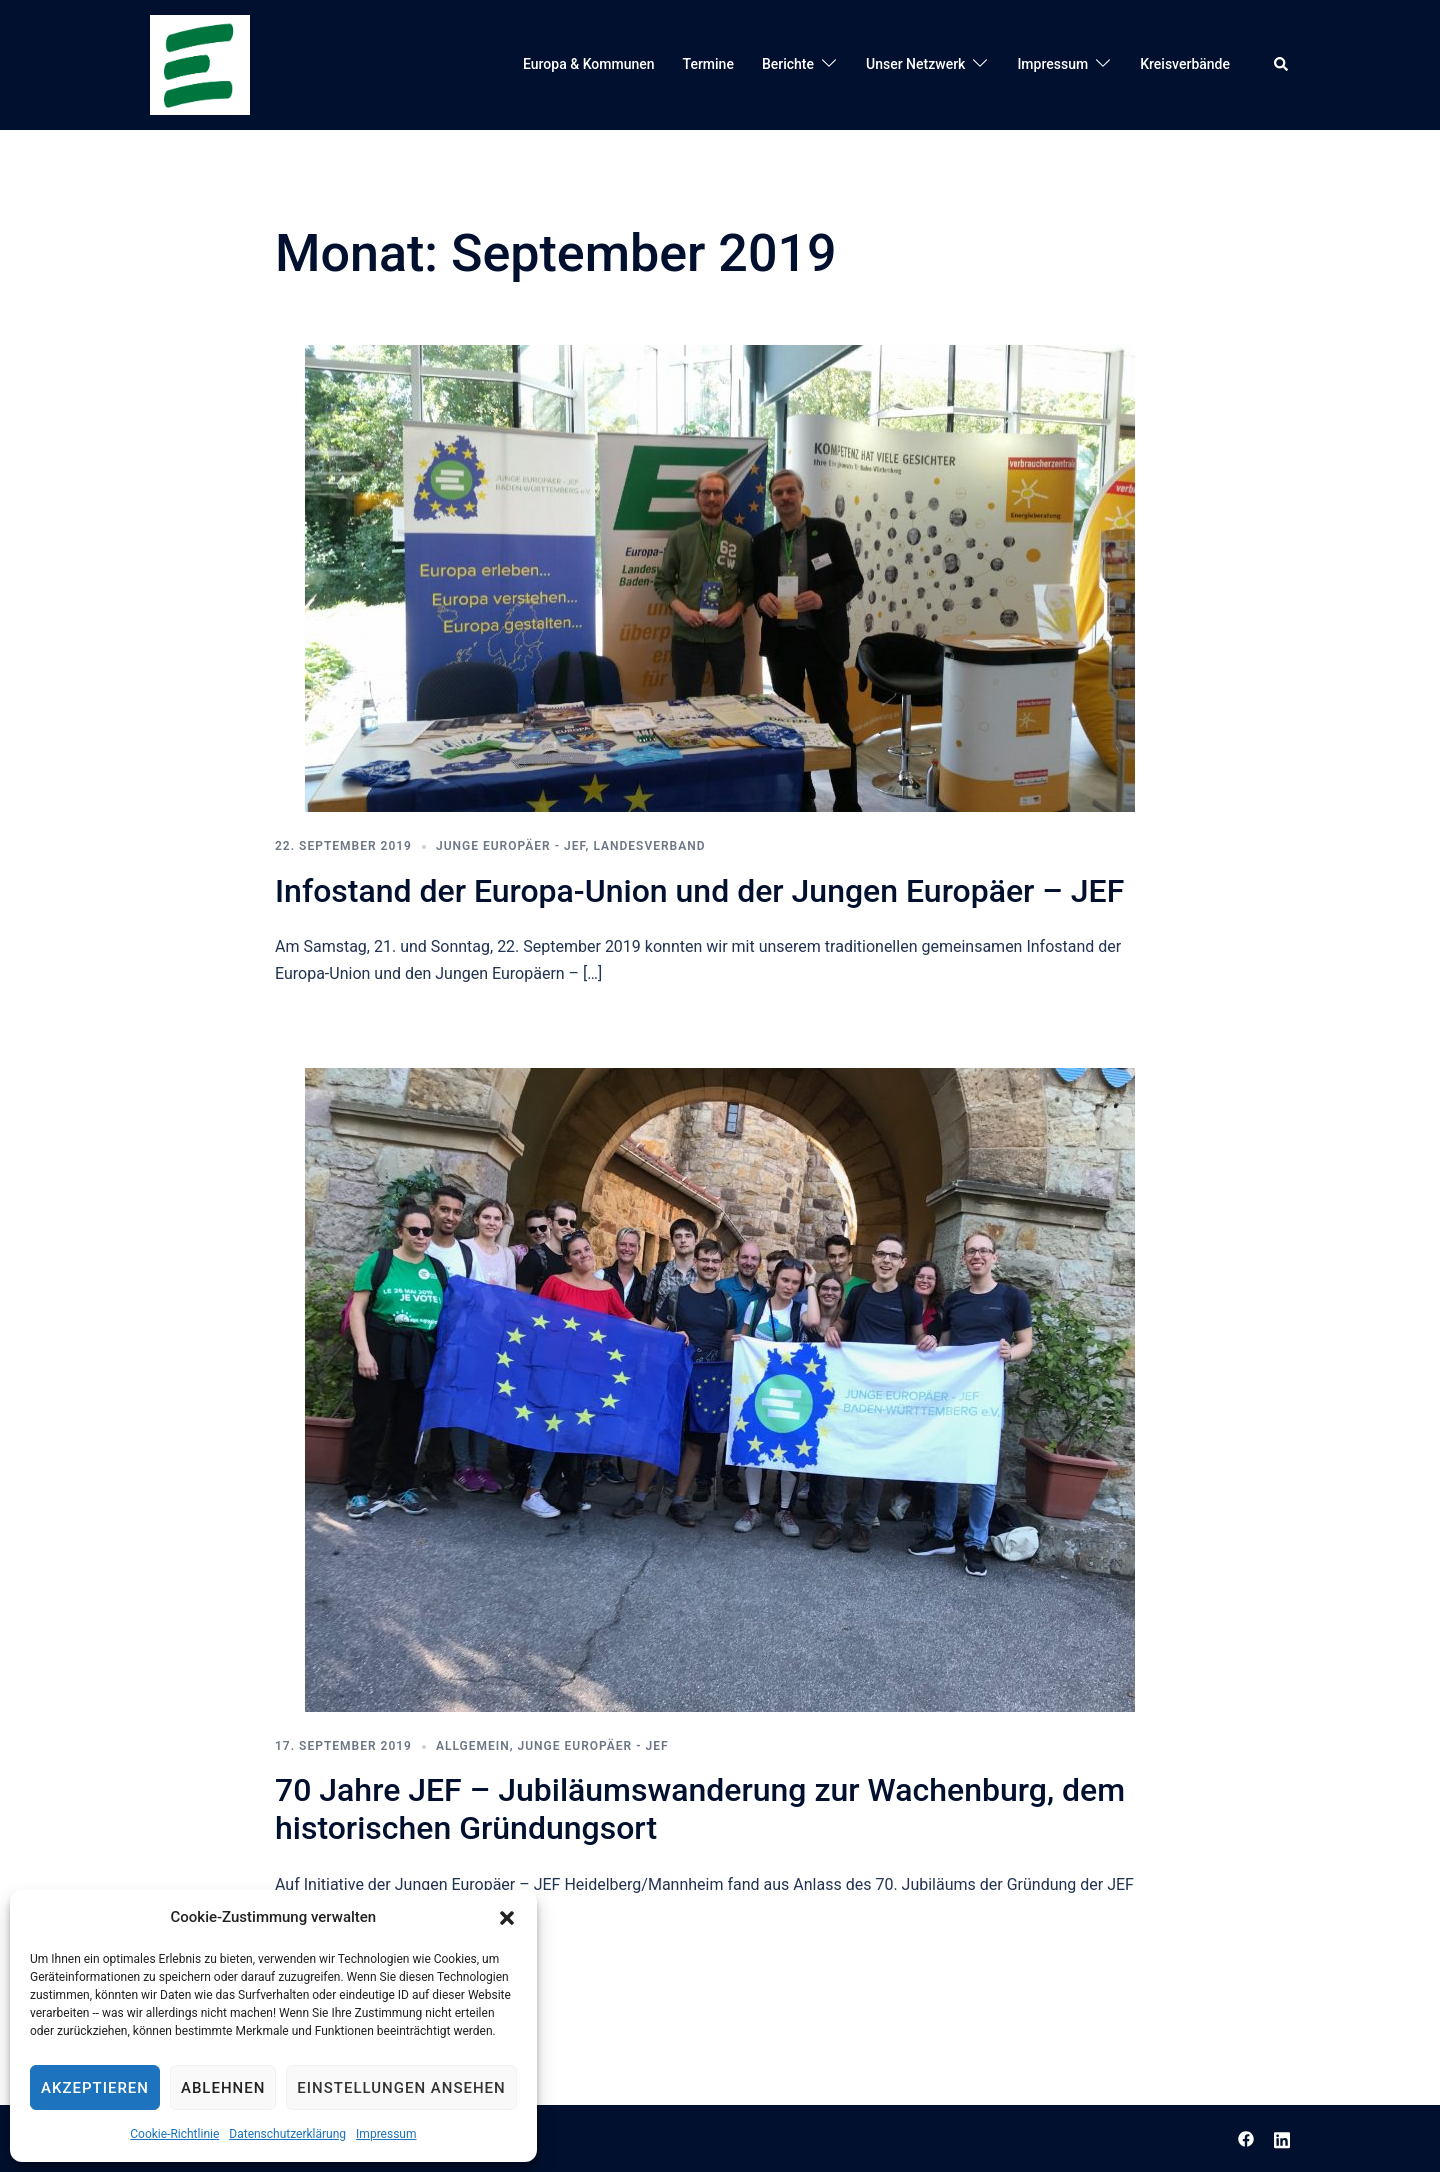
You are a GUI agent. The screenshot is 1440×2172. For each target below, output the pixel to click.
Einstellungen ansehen (401, 2088)
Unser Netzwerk (915, 64)
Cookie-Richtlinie (174, 2134)
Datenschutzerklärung (287, 2134)
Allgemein (473, 1746)
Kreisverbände (1185, 64)
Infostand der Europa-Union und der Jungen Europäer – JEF (699, 891)
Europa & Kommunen (589, 64)
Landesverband (649, 846)
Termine (708, 64)
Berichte (788, 64)
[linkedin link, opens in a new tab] (1282, 2137)
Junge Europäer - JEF (511, 846)
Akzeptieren (95, 2088)
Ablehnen (223, 2088)
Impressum (386, 2134)
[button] (507, 1918)
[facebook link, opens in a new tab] (1246, 2137)
